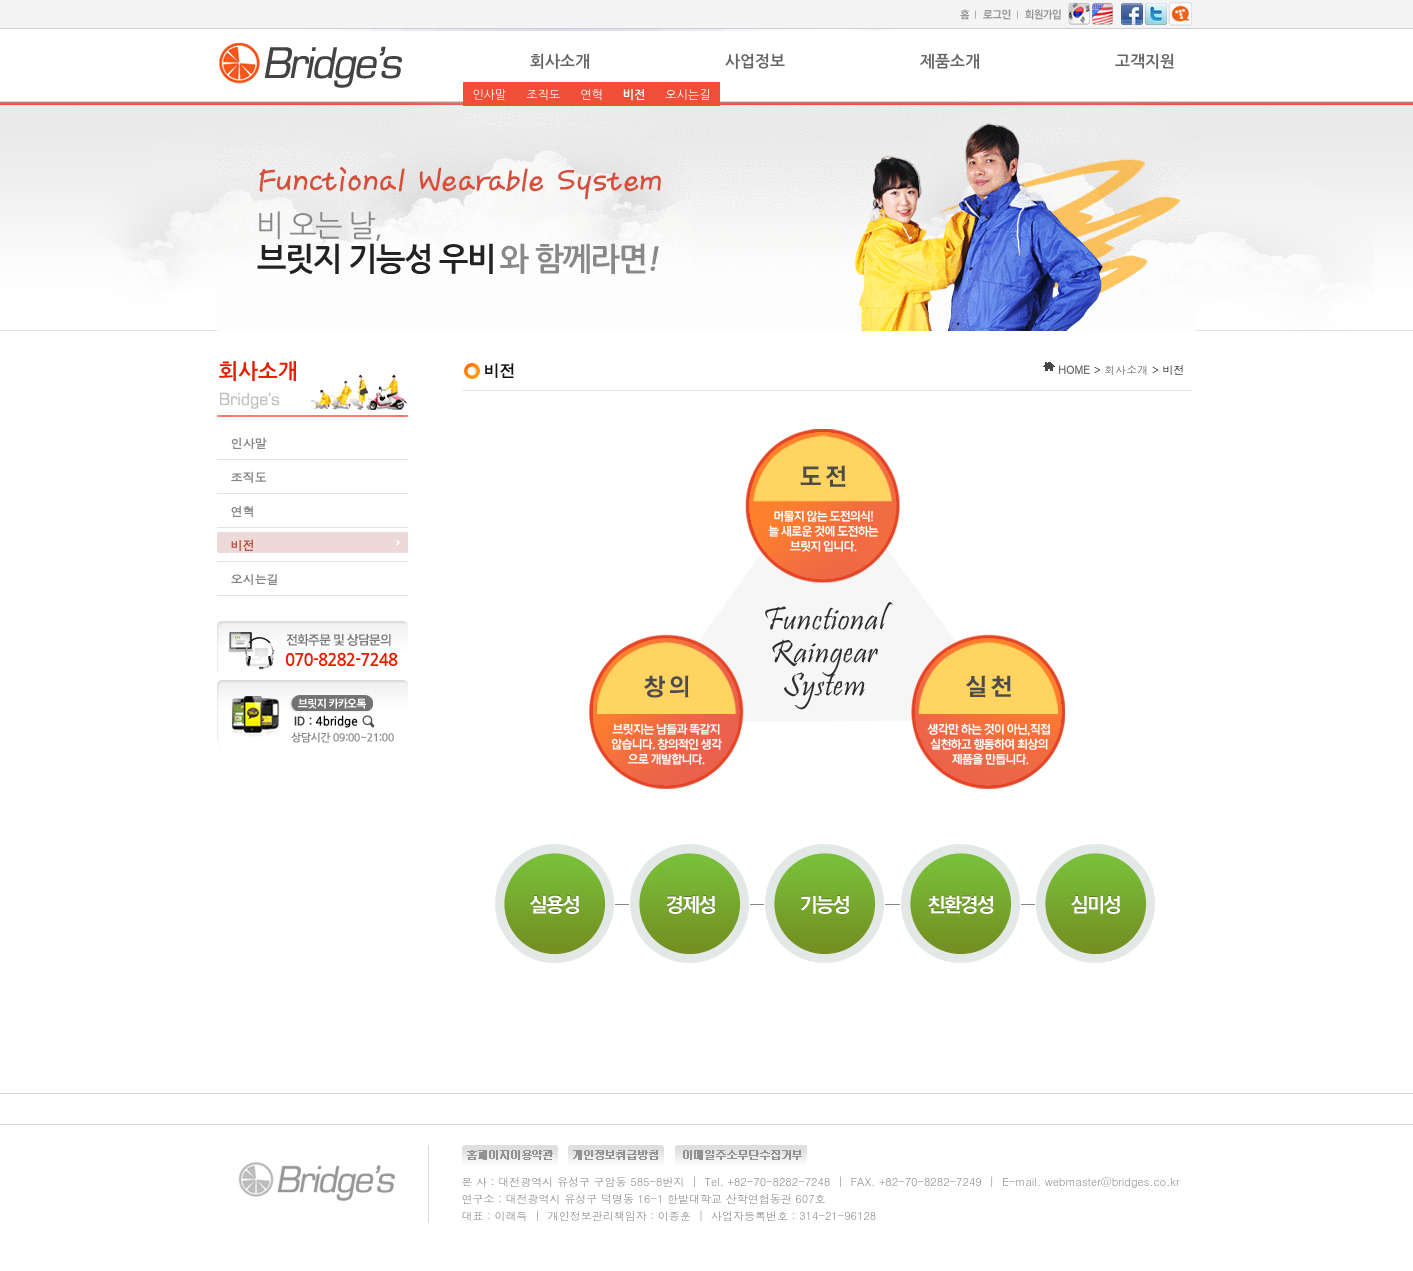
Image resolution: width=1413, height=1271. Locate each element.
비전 (634, 95)
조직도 (543, 95)
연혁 (591, 95)
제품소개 (950, 61)
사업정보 (755, 61)
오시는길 (687, 95)
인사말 (490, 95)
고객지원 (1145, 61)
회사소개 (560, 61)
